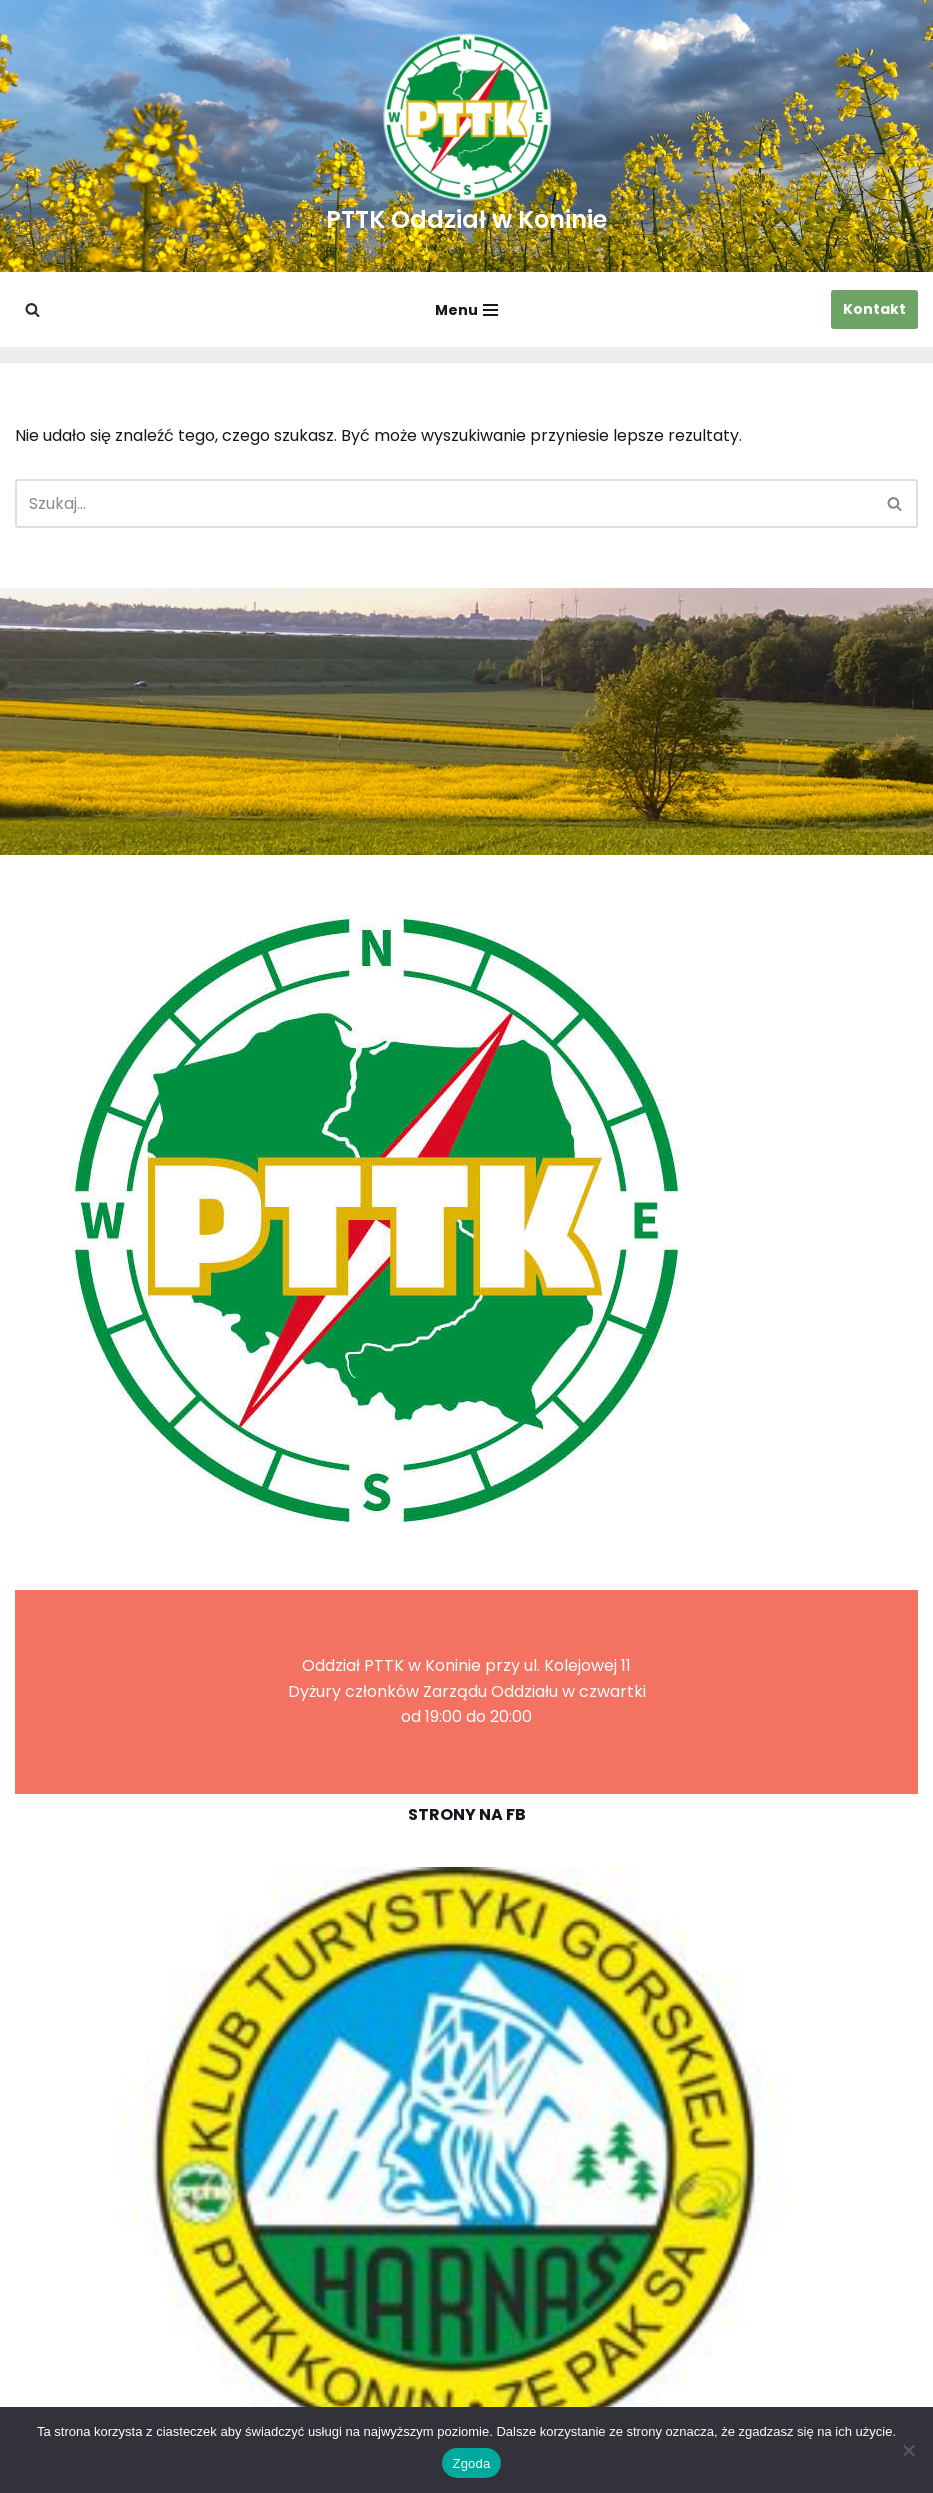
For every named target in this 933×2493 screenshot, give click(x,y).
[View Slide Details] (466, 2157)
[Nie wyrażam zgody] (908, 2450)
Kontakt (874, 309)
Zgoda (471, 2463)
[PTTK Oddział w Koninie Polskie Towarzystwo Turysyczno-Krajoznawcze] (466, 136)
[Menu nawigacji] (466, 310)
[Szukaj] (32, 309)
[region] (466, 2157)
